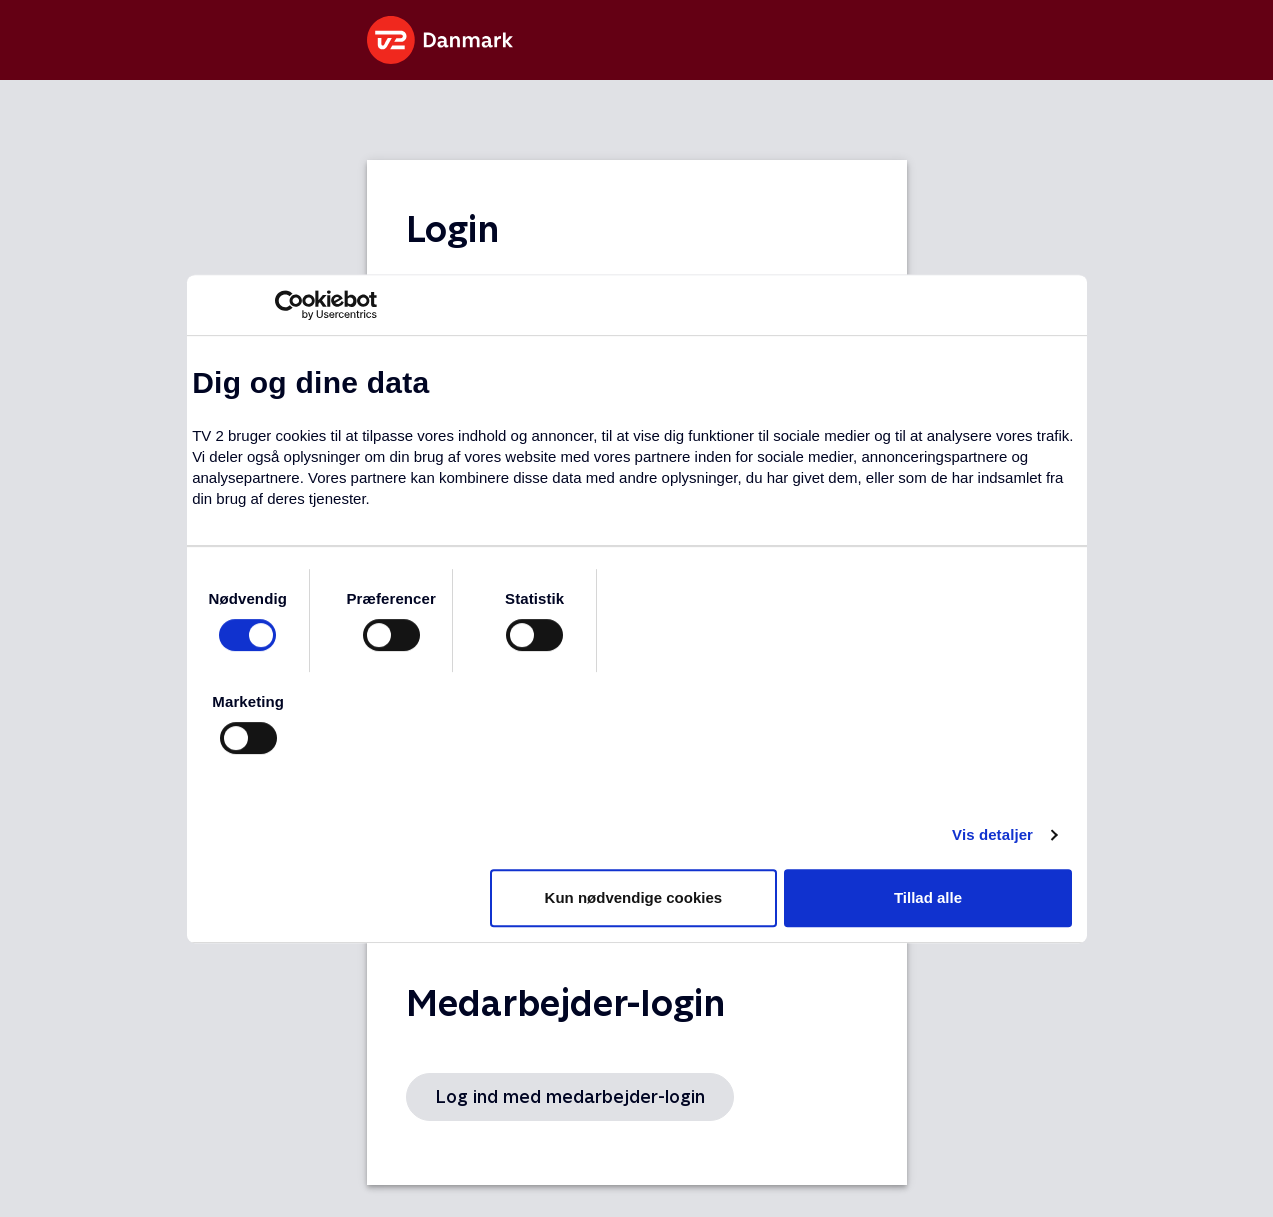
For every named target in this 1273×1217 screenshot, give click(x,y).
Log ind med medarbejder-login (570, 1096)
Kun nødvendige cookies (634, 897)
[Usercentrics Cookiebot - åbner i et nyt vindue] (289, 305)
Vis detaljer (992, 834)
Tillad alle (928, 897)
